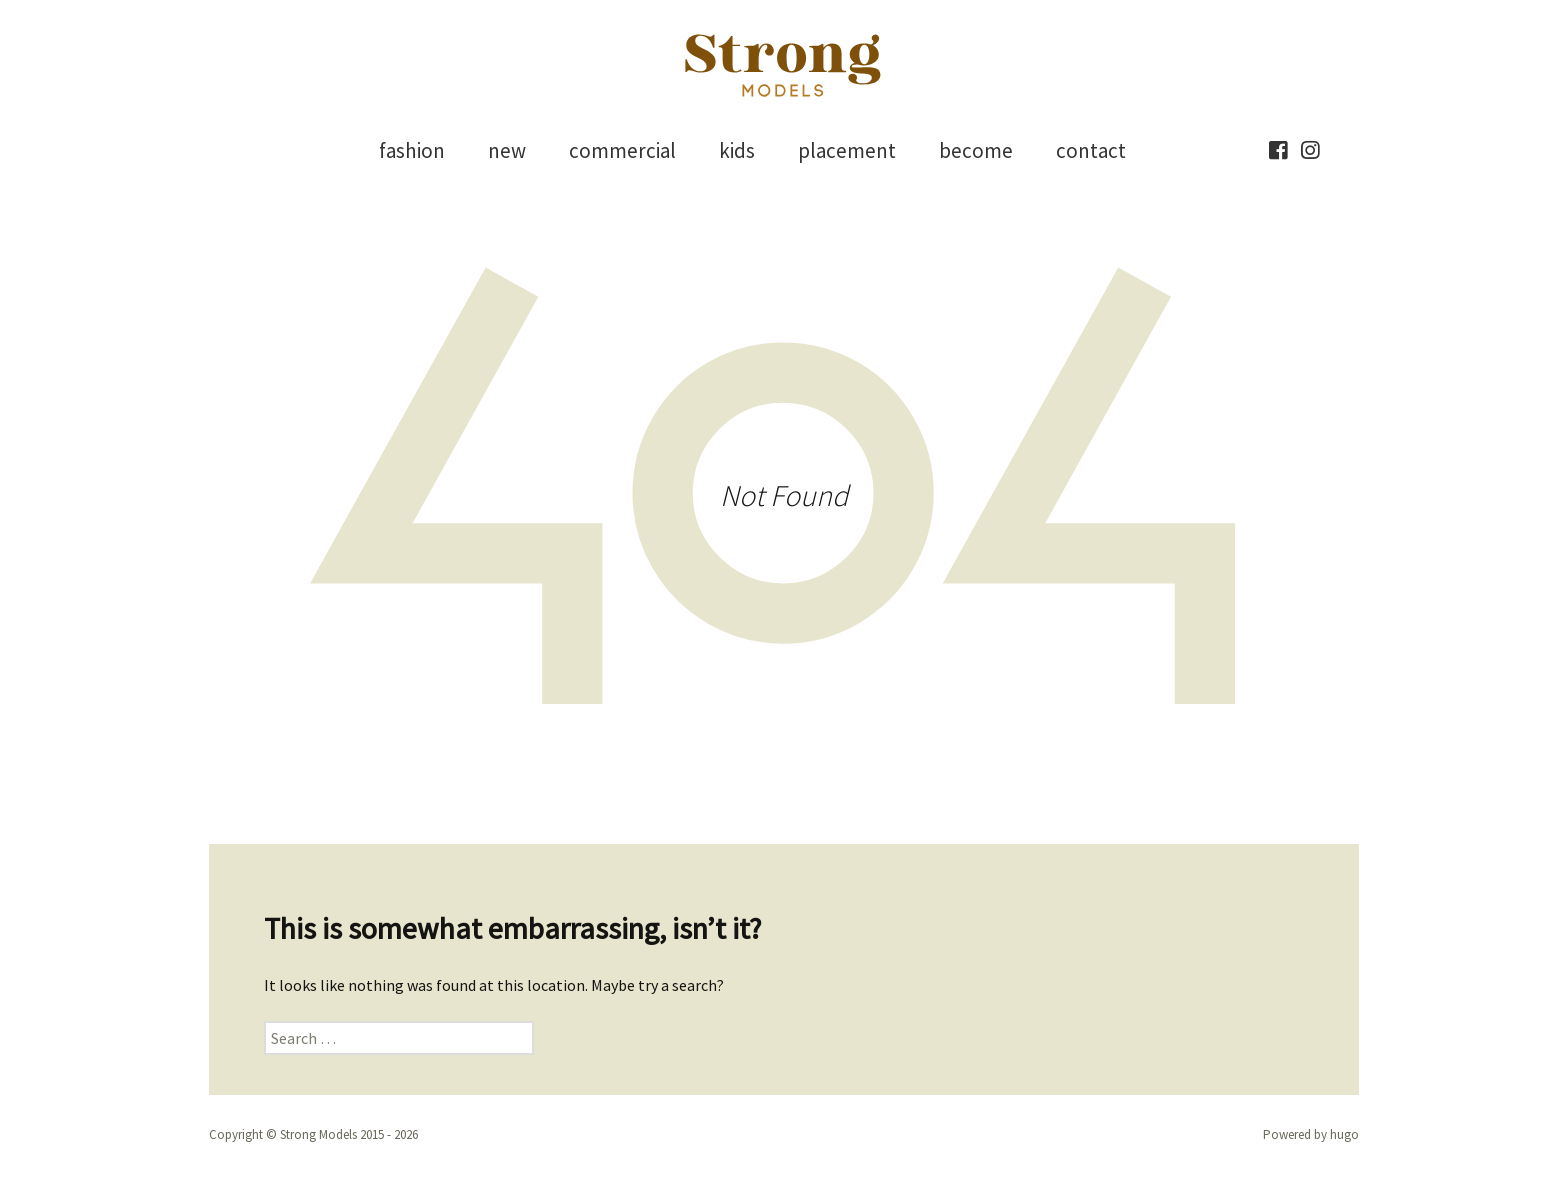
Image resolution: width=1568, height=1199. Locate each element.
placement (847, 150)
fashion (412, 150)
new (507, 150)
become (976, 150)
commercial (622, 150)
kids (737, 150)
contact (1091, 150)
